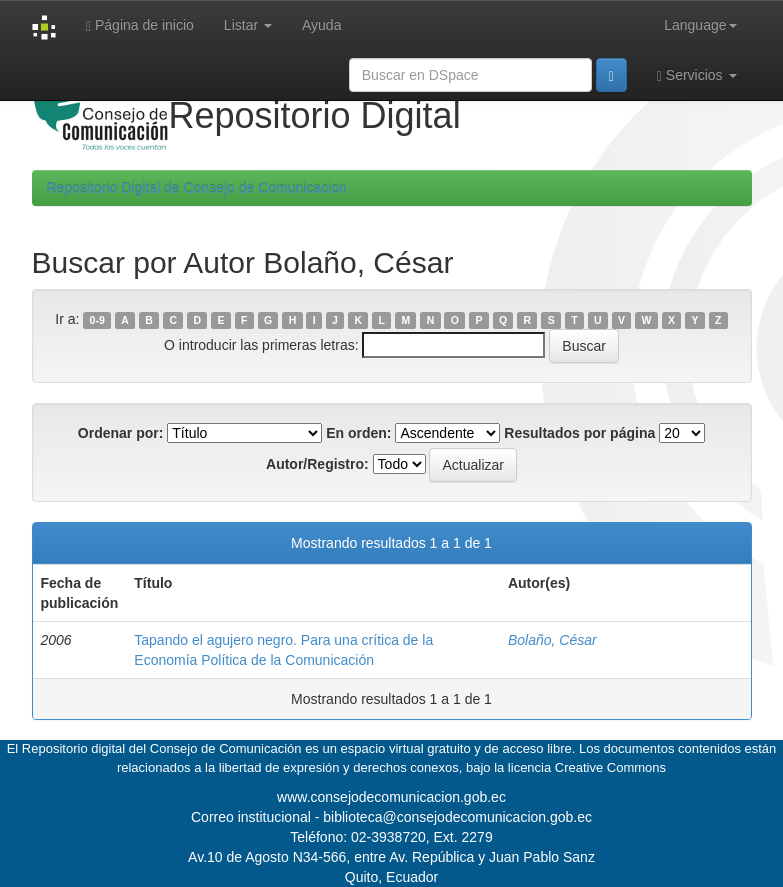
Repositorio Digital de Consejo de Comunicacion (197, 188)
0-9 (97, 320)
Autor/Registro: (317, 464)
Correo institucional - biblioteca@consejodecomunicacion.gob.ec (391, 817)
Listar (248, 25)
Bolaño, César (552, 640)
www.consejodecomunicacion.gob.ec (391, 797)
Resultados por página (579, 433)
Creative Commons (610, 767)
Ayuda (321, 25)
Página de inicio (140, 25)
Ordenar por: (121, 433)
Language (700, 25)
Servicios (697, 75)
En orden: (358, 433)
